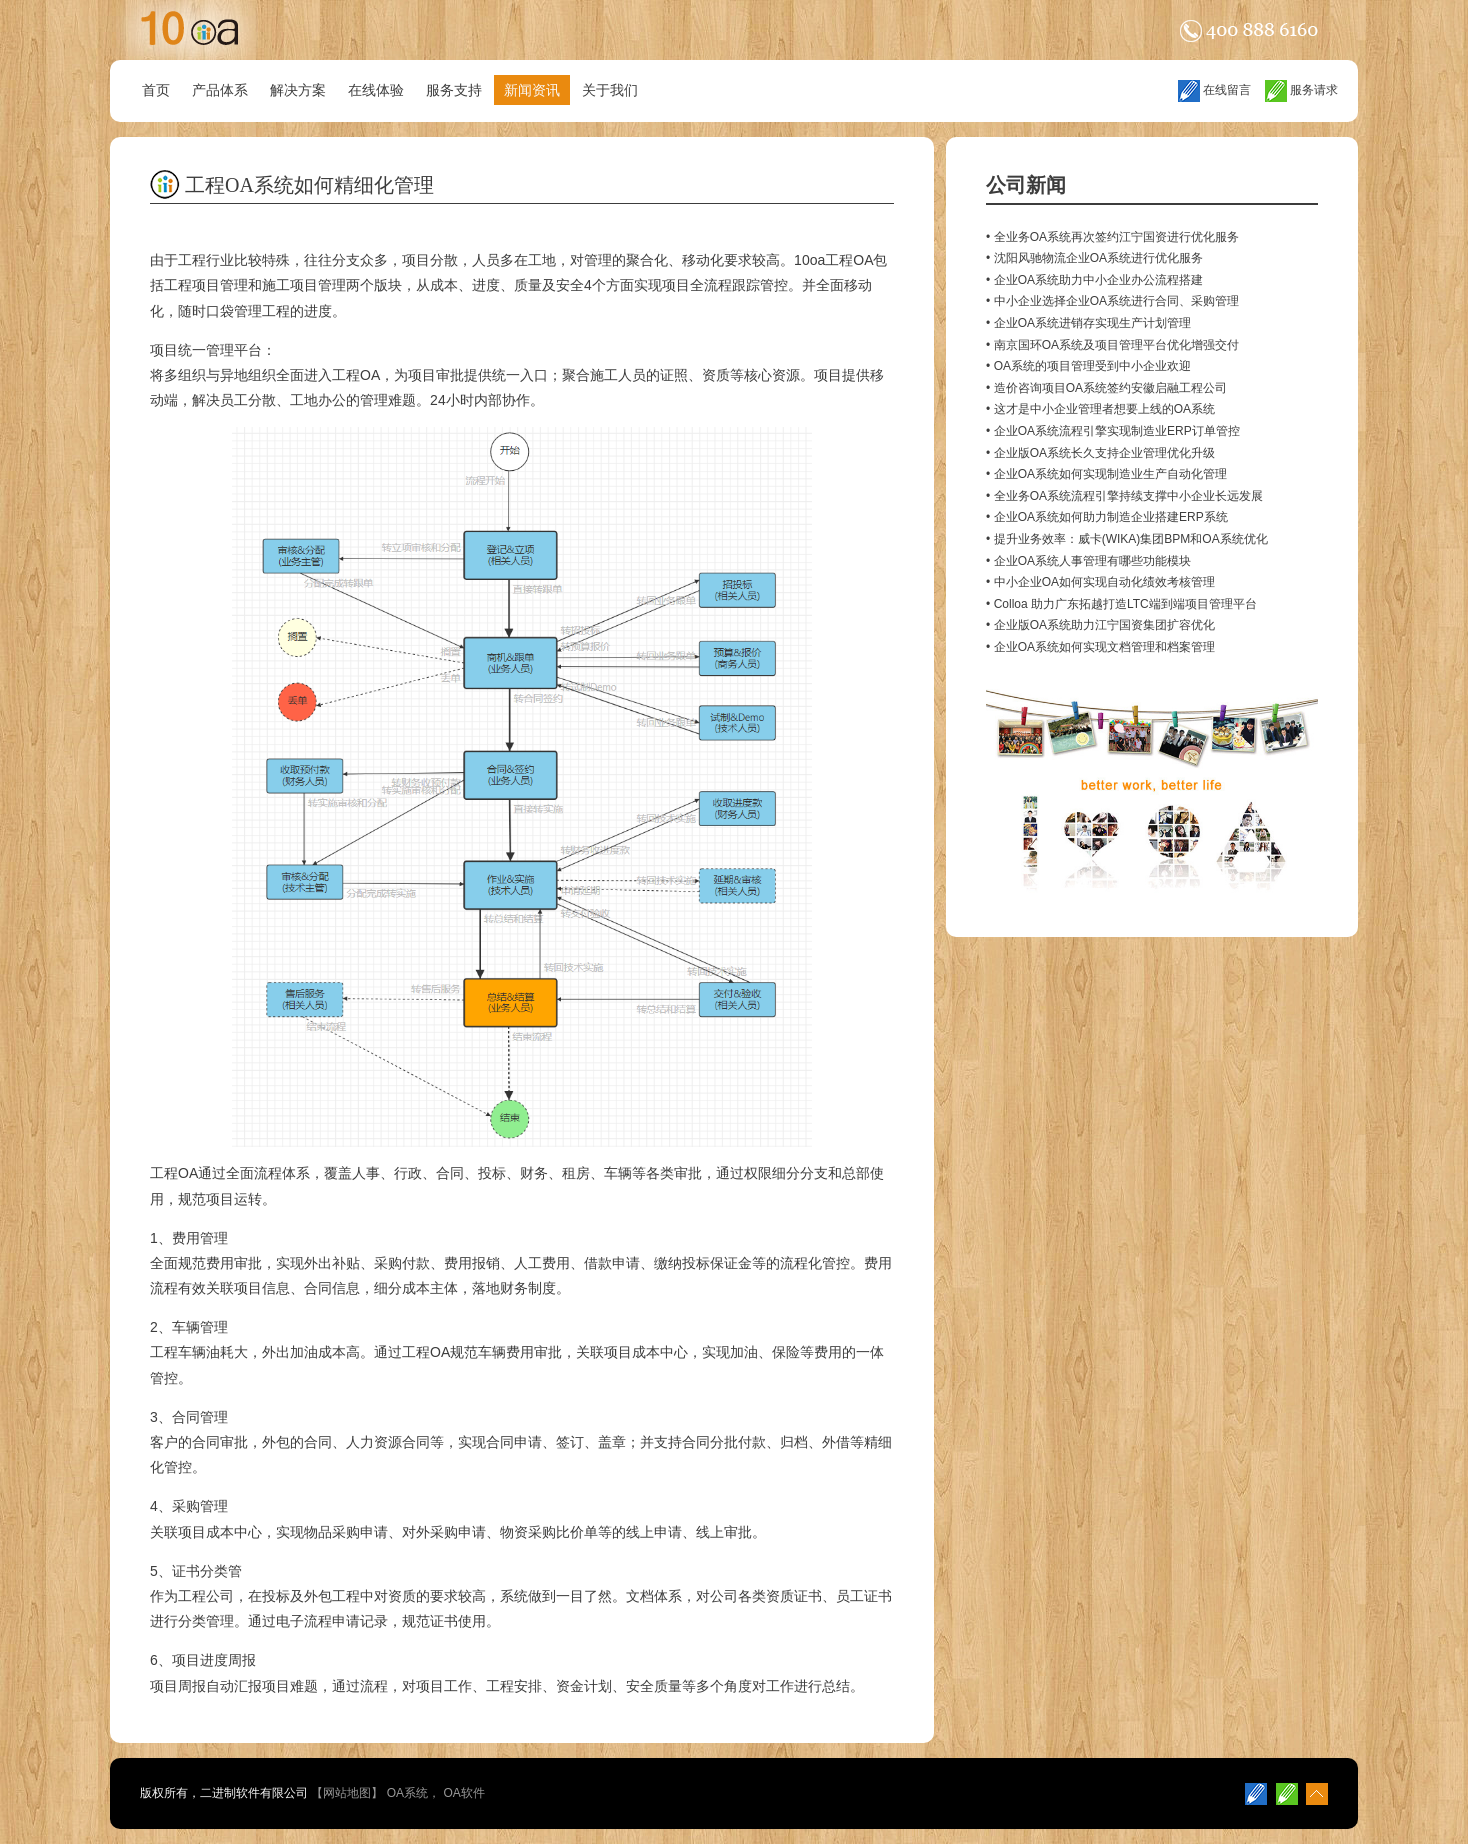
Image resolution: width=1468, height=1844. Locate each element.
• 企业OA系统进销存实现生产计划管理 (1088, 323)
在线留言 (1214, 90)
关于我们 (610, 90)
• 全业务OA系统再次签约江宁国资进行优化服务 (1112, 237)
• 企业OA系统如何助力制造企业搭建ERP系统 (1107, 517)
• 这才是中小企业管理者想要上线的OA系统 (1100, 409)
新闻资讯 (532, 90)
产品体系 (220, 90)
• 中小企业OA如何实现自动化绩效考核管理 (1100, 582)
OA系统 (407, 1793)
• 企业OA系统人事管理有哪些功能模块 (1088, 561)
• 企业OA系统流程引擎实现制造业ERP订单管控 (1113, 431)
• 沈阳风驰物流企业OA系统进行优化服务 (1094, 258)
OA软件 (463, 1793)
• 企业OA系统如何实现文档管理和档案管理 (1100, 647)
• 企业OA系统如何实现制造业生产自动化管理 (1106, 474)
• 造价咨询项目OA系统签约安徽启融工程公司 (1106, 388)
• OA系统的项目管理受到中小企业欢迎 (1088, 366)
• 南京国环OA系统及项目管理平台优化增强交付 (1112, 345)
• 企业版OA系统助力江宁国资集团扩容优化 (1100, 625)
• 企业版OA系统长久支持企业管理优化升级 (1100, 453)
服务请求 (1301, 90)
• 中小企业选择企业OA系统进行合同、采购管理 (1112, 301)
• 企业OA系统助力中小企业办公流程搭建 (1094, 280)
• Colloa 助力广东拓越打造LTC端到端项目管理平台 (1121, 604)
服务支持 (454, 90)
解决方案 (298, 90)
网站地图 (347, 1793)
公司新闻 (1026, 185)
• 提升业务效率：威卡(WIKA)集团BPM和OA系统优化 (1127, 539)
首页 (156, 90)
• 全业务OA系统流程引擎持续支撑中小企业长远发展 (1124, 496)
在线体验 (376, 90)
